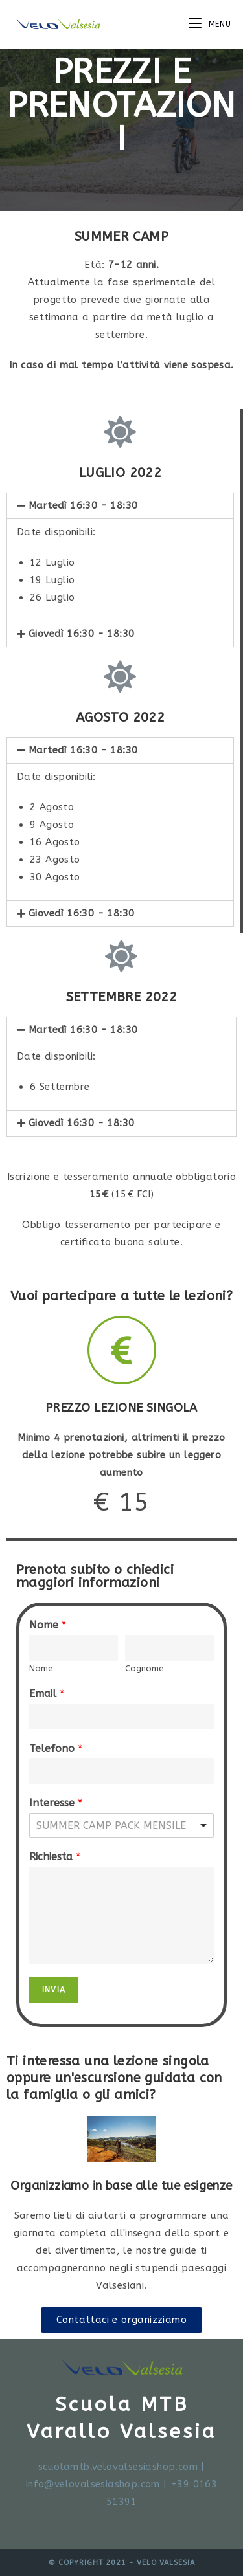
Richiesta (54, 1856)
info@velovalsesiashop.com (93, 2484)
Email (46, 1693)
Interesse (55, 1803)
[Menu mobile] (210, 24)
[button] (121, 2320)
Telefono (55, 1748)
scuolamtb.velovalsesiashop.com (118, 2466)
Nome (47, 1625)
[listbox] (121, 1825)
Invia (53, 1989)
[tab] (120, 505)
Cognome (144, 1668)
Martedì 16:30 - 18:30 (83, 505)
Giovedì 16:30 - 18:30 (81, 633)
